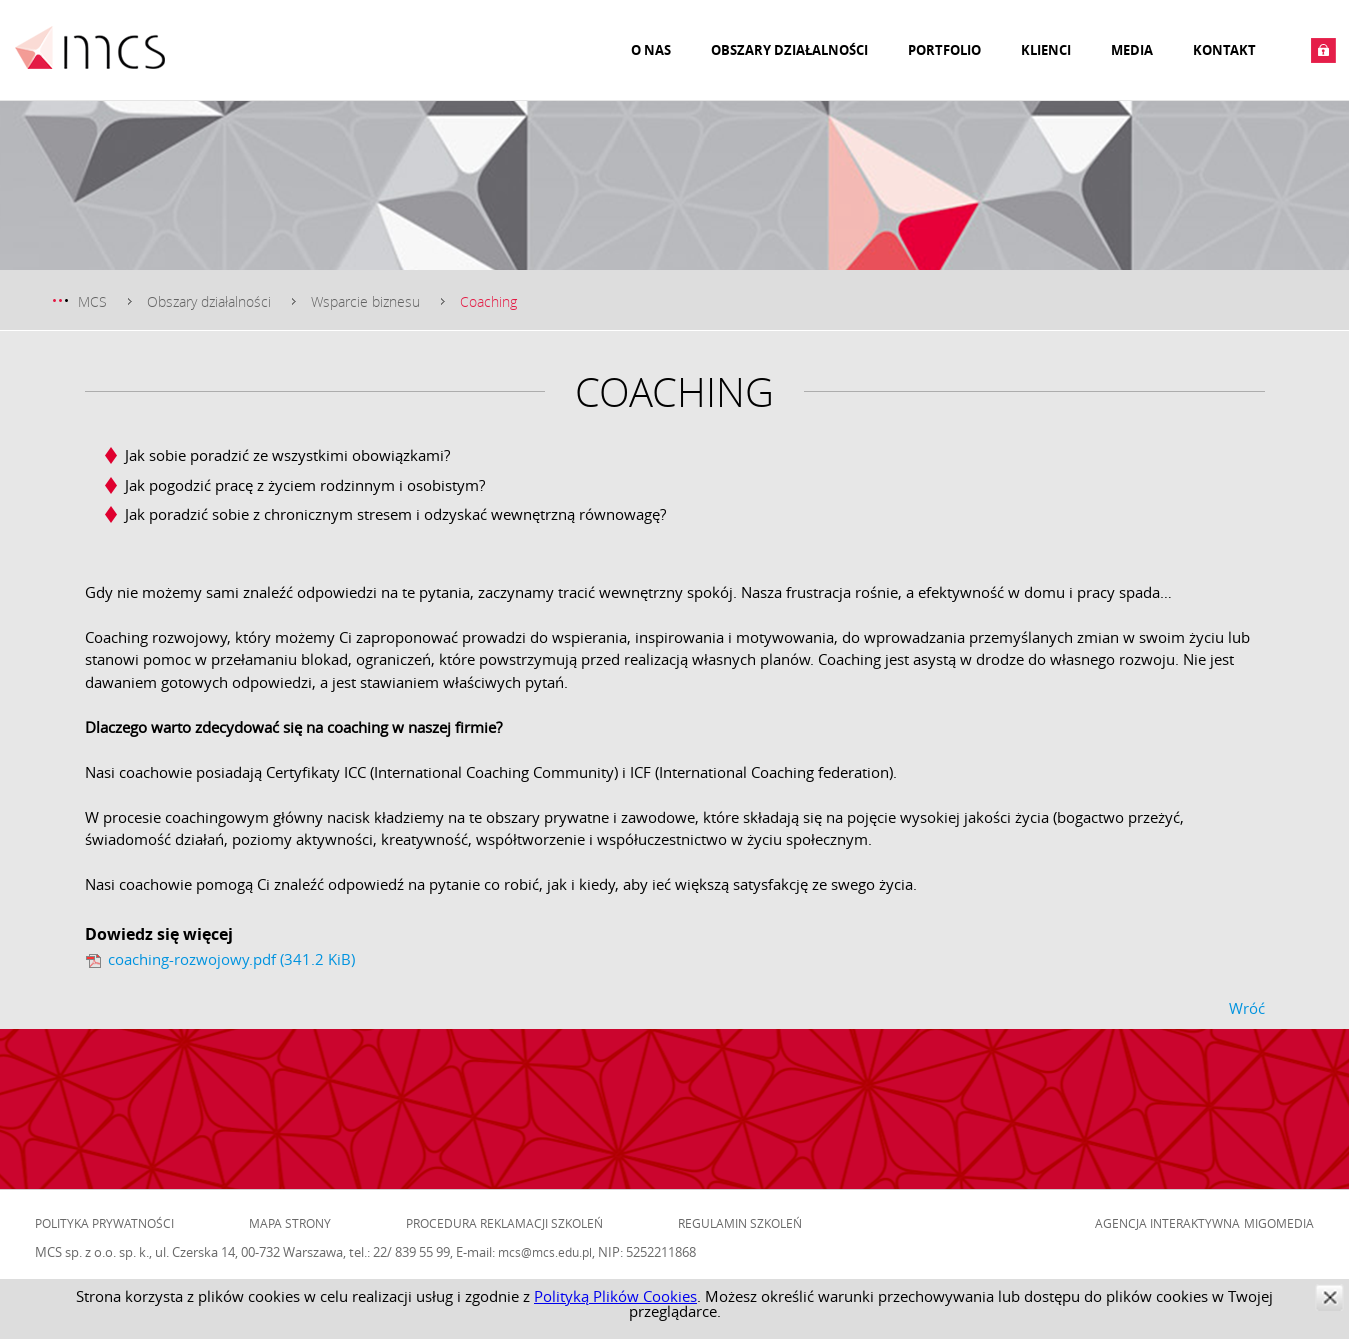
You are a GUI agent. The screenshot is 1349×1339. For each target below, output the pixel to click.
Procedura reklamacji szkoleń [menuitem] (504, 1223)
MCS (92, 301)
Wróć (1247, 1008)
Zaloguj (1323, 50)
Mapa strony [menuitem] (290, 1223)
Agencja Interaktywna (1167, 1223)
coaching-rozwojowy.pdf (231, 959)
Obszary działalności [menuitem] (789, 50)
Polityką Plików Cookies (615, 1296)
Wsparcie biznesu (365, 301)
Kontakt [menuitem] (1224, 50)
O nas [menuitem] (651, 50)
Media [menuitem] (1132, 50)
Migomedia (1279, 1223)
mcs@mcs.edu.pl (545, 1252)
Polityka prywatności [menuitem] (104, 1223)
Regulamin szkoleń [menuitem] (740, 1223)
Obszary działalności (209, 301)
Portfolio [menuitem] (944, 50)
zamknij (1329, 1297)
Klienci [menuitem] (1046, 50)
